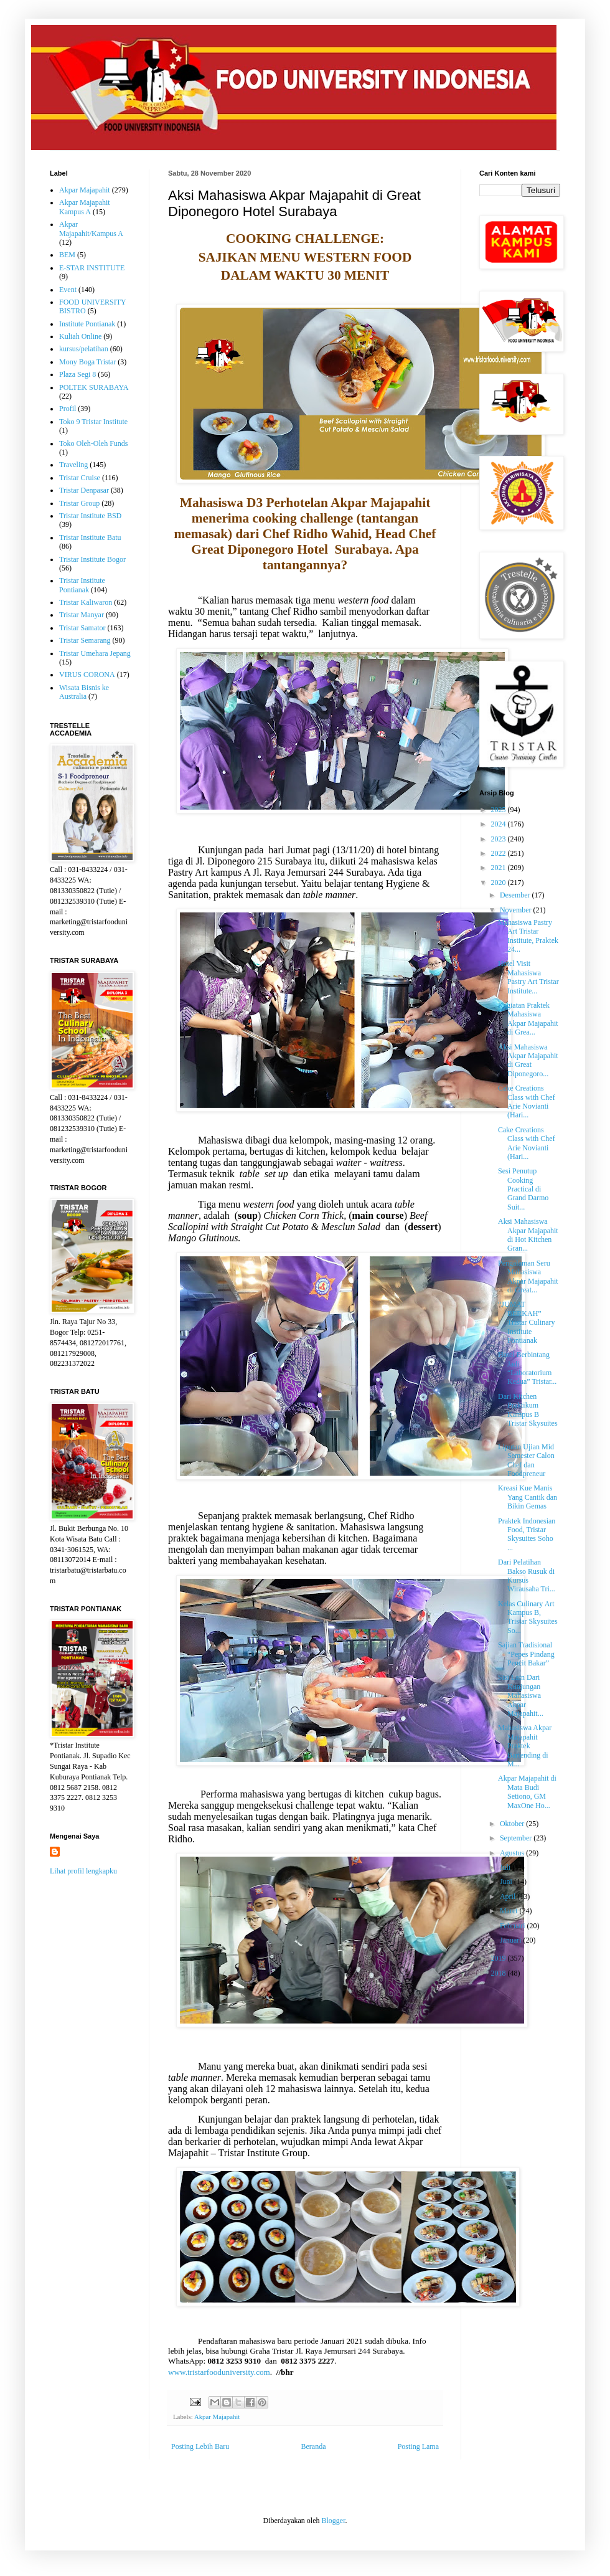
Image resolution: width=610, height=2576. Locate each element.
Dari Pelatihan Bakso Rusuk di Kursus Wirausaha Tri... (526, 1575)
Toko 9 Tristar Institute (93, 421)
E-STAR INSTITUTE (91, 267)
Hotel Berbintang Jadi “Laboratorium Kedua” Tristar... (527, 1368)
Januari (511, 1940)
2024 (499, 824)
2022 (499, 853)
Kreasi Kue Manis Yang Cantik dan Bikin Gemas (527, 1497)
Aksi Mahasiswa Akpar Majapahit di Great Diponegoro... (528, 1060)
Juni (507, 1881)
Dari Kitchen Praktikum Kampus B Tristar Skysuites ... (528, 1414)
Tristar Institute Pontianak (82, 585)
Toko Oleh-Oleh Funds (93, 443)
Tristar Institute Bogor (92, 559)
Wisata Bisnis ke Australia (84, 692)
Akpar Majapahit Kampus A (84, 206)
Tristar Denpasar (84, 490)
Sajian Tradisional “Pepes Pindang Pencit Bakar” (526, 1654)
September (516, 1838)
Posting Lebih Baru (200, 2446)
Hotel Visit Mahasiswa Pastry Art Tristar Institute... (528, 977)
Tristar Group (79, 503)
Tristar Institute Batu (90, 537)
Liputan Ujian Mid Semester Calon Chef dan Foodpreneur (526, 1460)
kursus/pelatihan (83, 348)
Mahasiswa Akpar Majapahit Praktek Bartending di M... (524, 1745)
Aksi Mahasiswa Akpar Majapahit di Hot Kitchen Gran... (528, 1234)
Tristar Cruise (79, 477)
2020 (499, 882)
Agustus (513, 1853)
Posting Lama (418, 2446)
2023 (499, 839)
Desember (516, 895)
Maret (510, 1910)
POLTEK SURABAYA (93, 387)
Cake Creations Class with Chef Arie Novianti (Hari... (526, 1101)
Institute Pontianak (87, 324)
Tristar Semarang (85, 640)
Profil (67, 408)
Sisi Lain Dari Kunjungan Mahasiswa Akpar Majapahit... (520, 1695)
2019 (499, 1958)
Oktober (513, 1823)
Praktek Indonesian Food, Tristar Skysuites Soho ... (526, 1534)
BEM (67, 254)
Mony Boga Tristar (87, 362)
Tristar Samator (82, 627)
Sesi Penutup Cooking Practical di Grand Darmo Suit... (523, 1189)
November (516, 910)
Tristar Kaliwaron (85, 602)
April (508, 1896)
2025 (499, 809)
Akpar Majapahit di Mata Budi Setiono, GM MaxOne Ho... (527, 1791)
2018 (499, 1973)
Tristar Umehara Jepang (95, 653)
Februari (513, 1925)
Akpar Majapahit (217, 2416)
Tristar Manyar (81, 614)
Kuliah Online (80, 336)
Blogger (333, 2520)
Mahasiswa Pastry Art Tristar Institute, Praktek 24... (528, 936)
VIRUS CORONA (87, 674)
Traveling (73, 464)
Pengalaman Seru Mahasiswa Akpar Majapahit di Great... (528, 1276)
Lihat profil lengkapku (83, 1871)
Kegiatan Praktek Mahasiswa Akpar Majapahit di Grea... (528, 1018)
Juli (506, 1867)
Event (68, 289)
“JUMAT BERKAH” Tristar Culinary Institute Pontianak (526, 1322)
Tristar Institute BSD (90, 515)
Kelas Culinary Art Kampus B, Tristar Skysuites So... (528, 1617)
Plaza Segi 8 (77, 374)
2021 (499, 867)
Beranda (313, 2446)
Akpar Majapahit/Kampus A (91, 228)
